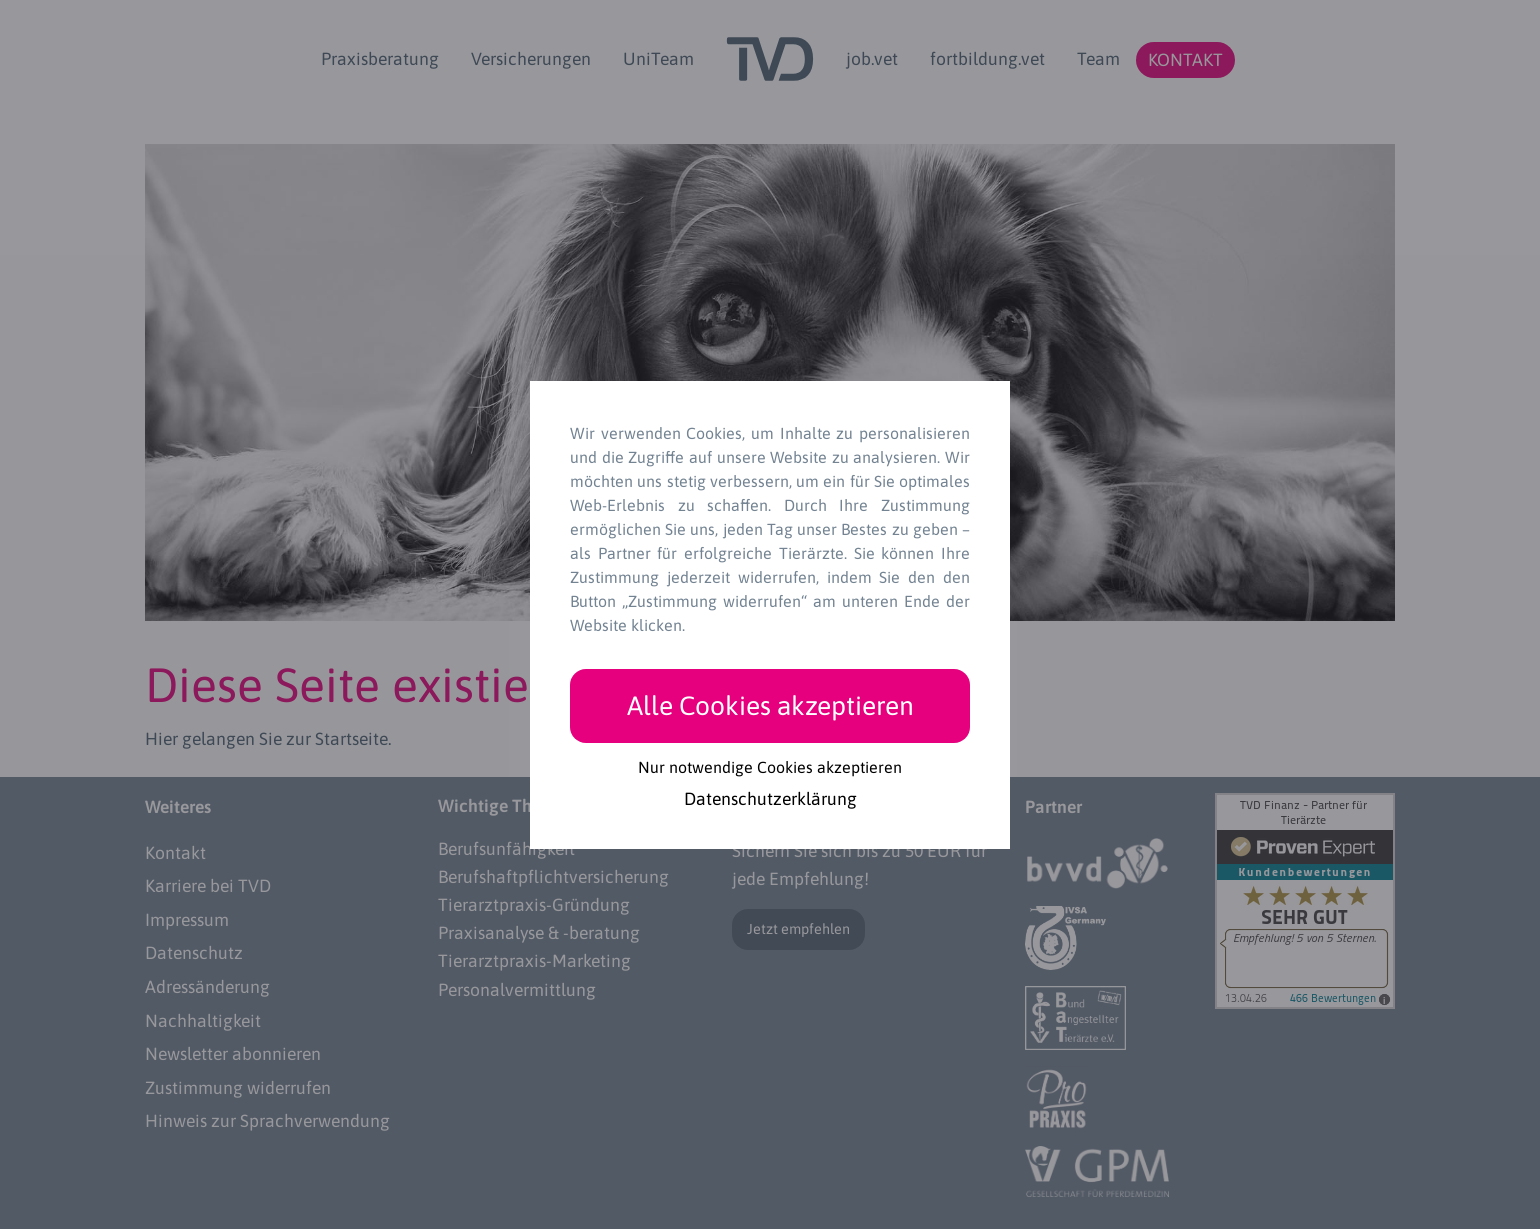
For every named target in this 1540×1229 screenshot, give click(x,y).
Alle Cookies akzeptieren (770, 705)
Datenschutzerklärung (770, 800)
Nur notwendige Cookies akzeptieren (770, 767)
